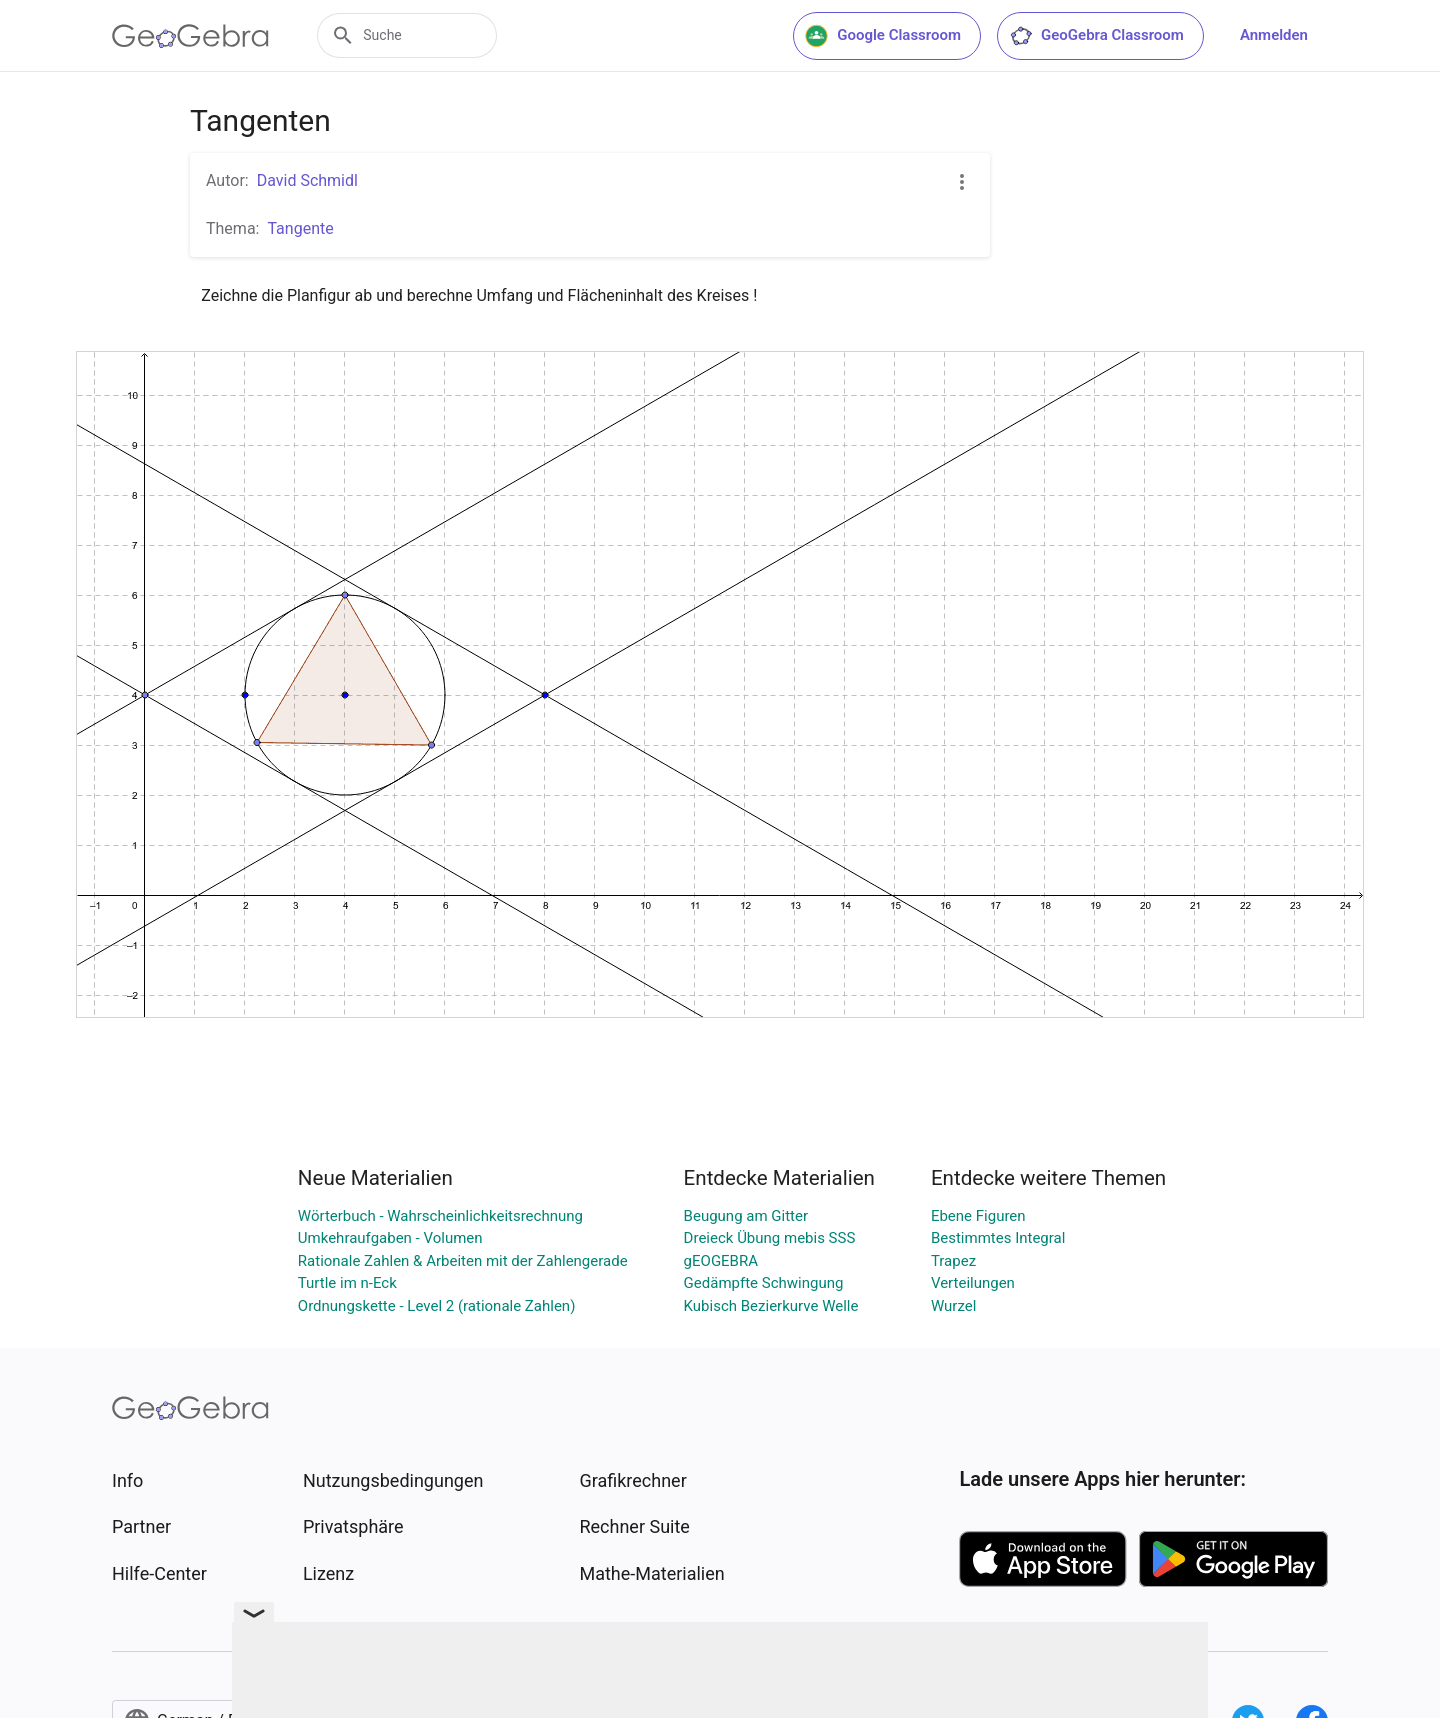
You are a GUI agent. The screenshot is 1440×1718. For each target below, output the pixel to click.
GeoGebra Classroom (1096, 36)
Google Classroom (883, 36)
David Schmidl (307, 180)
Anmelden (1274, 35)
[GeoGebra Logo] (190, 36)
